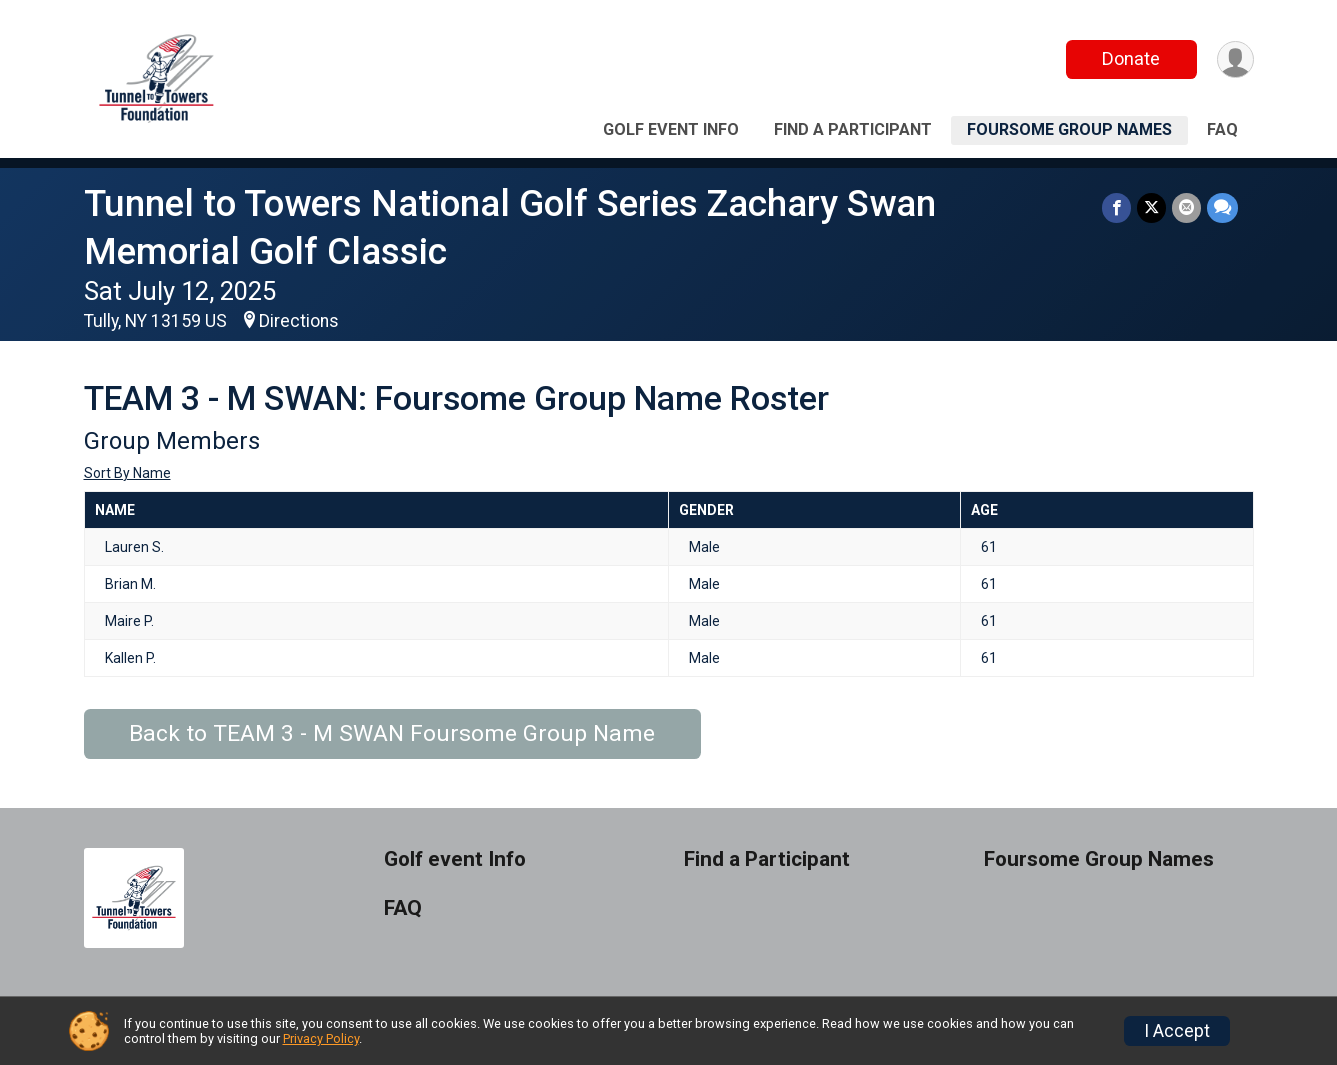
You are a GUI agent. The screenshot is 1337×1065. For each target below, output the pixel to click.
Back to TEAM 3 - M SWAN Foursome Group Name (392, 733)
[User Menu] (1235, 59)
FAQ (1222, 129)
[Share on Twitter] (1151, 207)
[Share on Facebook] (1116, 207)
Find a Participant (853, 129)
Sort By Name (127, 473)
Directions (299, 321)
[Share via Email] (1186, 207)
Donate (1131, 58)
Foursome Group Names (1069, 129)
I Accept (1177, 1031)
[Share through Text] (1222, 207)
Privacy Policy (321, 1038)
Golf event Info (671, 129)
